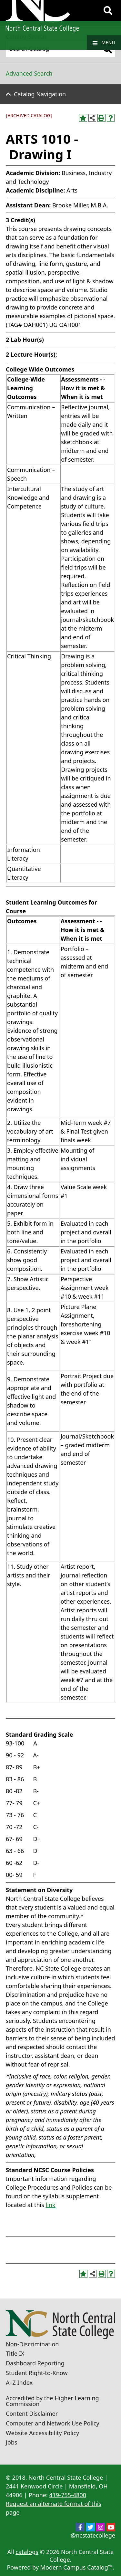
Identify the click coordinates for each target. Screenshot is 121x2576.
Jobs (11, 2442)
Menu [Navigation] (104, 42)
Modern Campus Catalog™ (76, 2567)
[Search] (108, 10)
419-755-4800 (67, 2495)
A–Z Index (19, 2382)
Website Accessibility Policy (42, 2433)
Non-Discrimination (32, 2344)
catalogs (26, 2552)
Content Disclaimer (32, 2413)
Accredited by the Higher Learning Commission (52, 2401)
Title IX (15, 2353)
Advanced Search (29, 73)
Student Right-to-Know (36, 2373)
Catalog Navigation (40, 94)
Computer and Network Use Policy (52, 2423)
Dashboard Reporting (35, 2363)
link (50, 2205)
